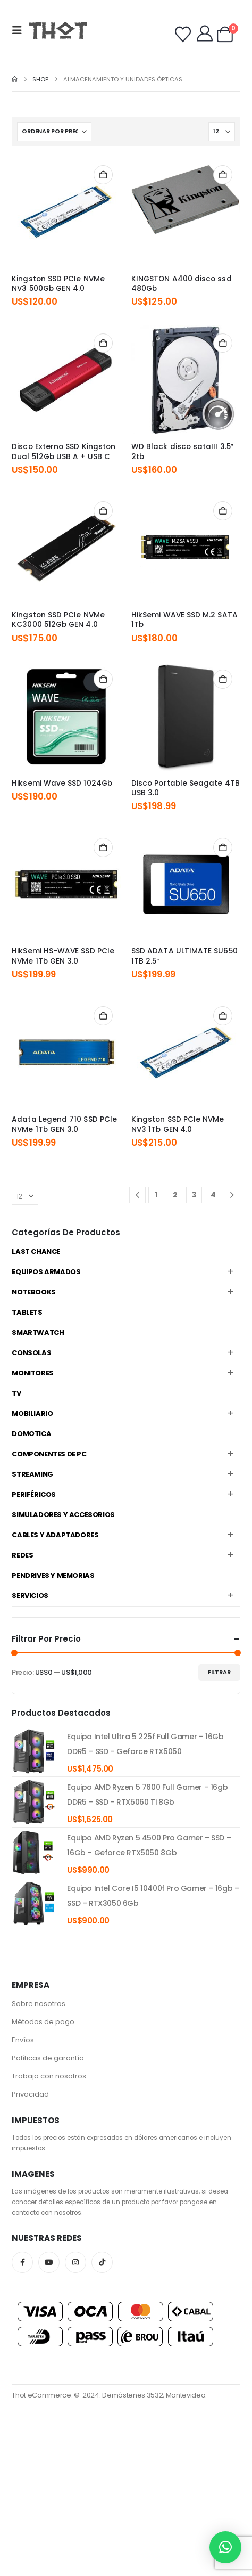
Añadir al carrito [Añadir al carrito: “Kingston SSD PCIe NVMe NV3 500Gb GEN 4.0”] (103, 174)
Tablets (27, 1312)
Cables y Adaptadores (55, 1535)
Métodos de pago (43, 2022)
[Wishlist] (182, 35)
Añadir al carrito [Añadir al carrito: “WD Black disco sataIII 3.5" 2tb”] (222, 343)
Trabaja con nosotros (49, 2076)
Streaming (32, 1474)
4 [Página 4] (213, 1194)
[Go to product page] (66, 211)
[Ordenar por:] (54, 131)
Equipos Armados (46, 1272)
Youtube (49, 2262)
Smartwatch (38, 1332)
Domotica (31, 1434)
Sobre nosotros (38, 2004)
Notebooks (34, 1292)
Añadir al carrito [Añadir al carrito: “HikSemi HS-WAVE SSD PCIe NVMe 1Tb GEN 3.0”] (103, 847)
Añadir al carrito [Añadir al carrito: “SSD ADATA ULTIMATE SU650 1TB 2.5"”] (222, 847)
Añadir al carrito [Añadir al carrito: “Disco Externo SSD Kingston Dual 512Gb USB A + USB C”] (103, 343)
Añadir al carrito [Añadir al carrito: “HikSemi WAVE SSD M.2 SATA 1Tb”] (222, 510)
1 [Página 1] (156, 1194)
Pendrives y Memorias (53, 1575)
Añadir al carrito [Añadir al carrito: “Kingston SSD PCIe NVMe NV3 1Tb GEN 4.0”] (222, 1015)
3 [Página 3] (194, 1194)
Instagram (75, 2262)
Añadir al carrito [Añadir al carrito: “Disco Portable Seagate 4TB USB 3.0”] (222, 679)
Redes (22, 1555)
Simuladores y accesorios (63, 1515)
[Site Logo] (58, 30)
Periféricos (34, 1494)
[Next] (232, 1195)
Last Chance (36, 1251)
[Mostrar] (221, 131)
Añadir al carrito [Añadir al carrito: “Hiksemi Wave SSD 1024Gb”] (103, 679)
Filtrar (219, 1672)
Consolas (31, 1353)
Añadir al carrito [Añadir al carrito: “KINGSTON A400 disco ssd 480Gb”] (222, 174)
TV (16, 1393)
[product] (34, 1751)
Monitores (33, 1373)
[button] (20, 30)
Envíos (23, 2040)
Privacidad (30, 2094)
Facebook (22, 2262)
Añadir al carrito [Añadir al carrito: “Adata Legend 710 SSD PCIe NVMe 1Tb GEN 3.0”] (103, 1015)
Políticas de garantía (48, 2058)
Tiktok (102, 2262)
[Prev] (137, 1195)
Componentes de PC (49, 1454)
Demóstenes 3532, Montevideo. (154, 2395)
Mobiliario (32, 1413)
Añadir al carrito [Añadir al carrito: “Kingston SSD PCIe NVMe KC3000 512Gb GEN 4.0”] (103, 510)
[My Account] (204, 34)
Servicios (30, 1596)
